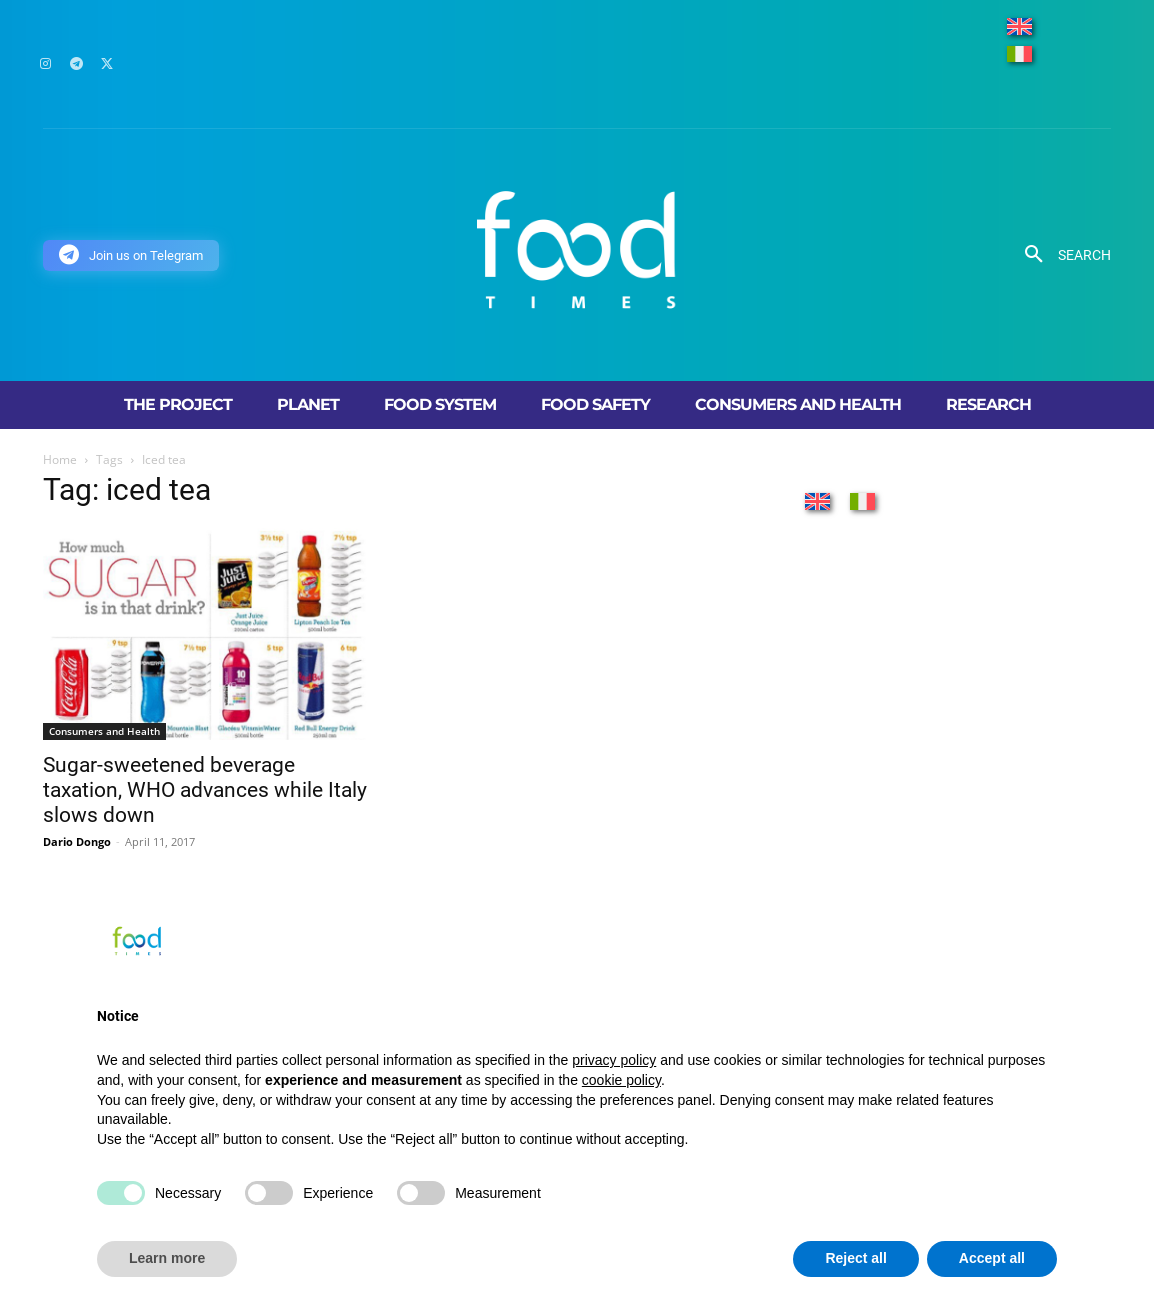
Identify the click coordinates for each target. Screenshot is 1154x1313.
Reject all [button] (855, 1258)
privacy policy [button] (614, 1060)
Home (60, 459)
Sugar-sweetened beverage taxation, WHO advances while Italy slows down (205, 790)
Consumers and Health (104, 731)
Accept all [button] (992, 1258)
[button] (1060, 255)
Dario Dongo (77, 841)
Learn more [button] (167, 1258)
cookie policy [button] (621, 1080)
